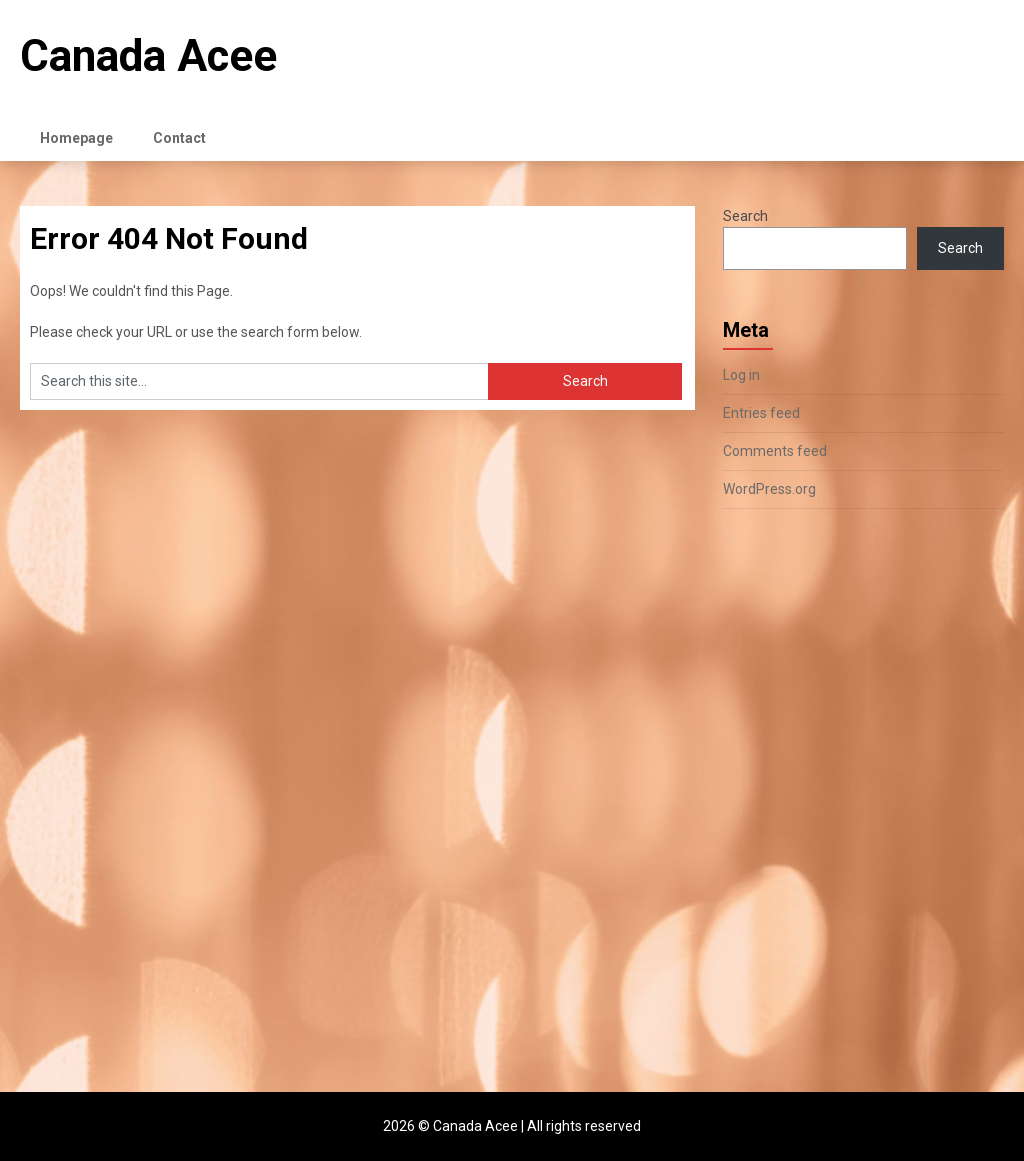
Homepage (76, 138)
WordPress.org (769, 489)
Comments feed (775, 451)
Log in (741, 375)
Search (745, 216)
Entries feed (761, 413)
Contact (179, 138)
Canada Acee (148, 56)
